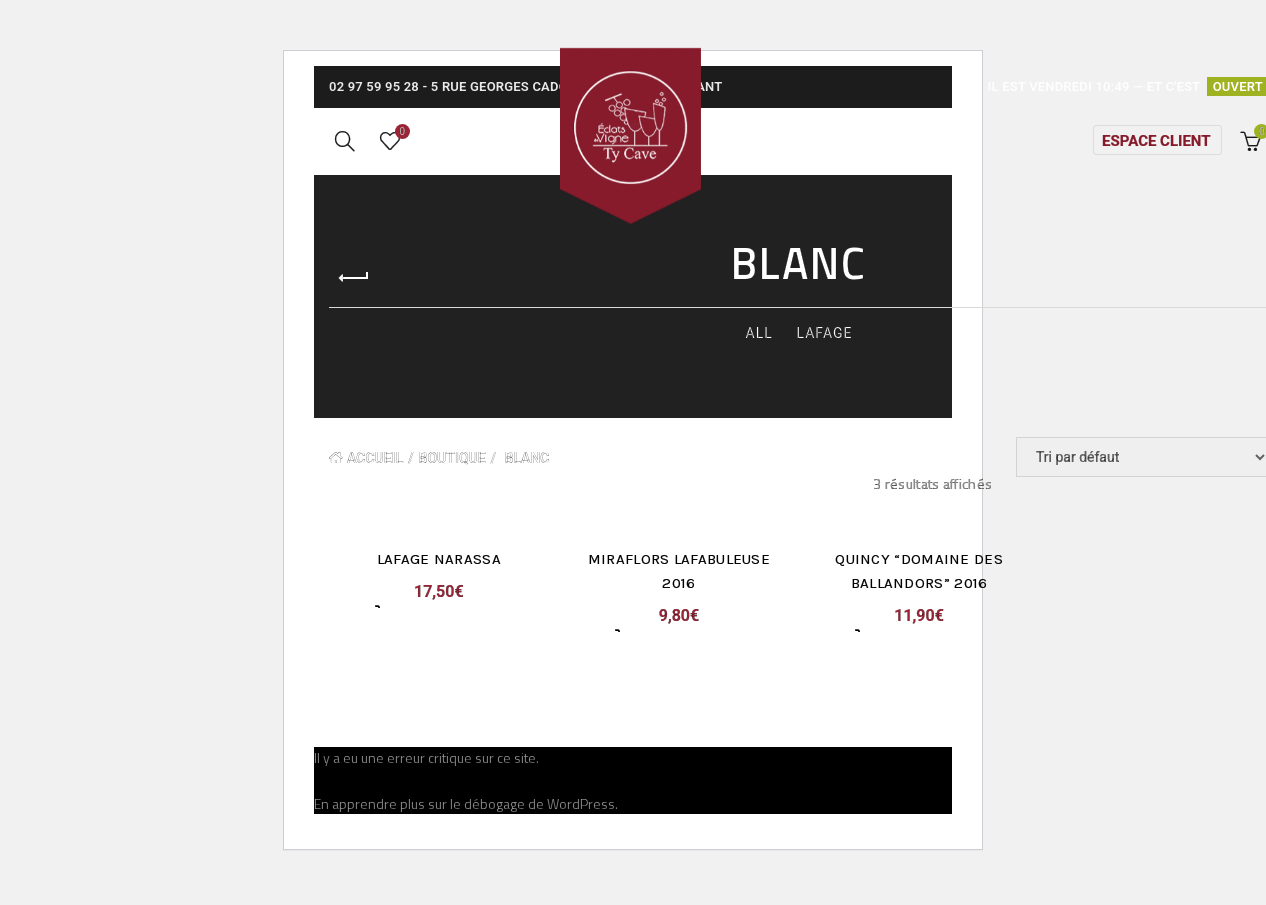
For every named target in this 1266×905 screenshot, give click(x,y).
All (759, 358)
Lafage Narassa (435, 584)
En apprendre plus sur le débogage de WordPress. (466, 828)
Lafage (825, 358)
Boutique (452, 483)
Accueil (375, 483)
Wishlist (400, 145)
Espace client (1156, 154)
